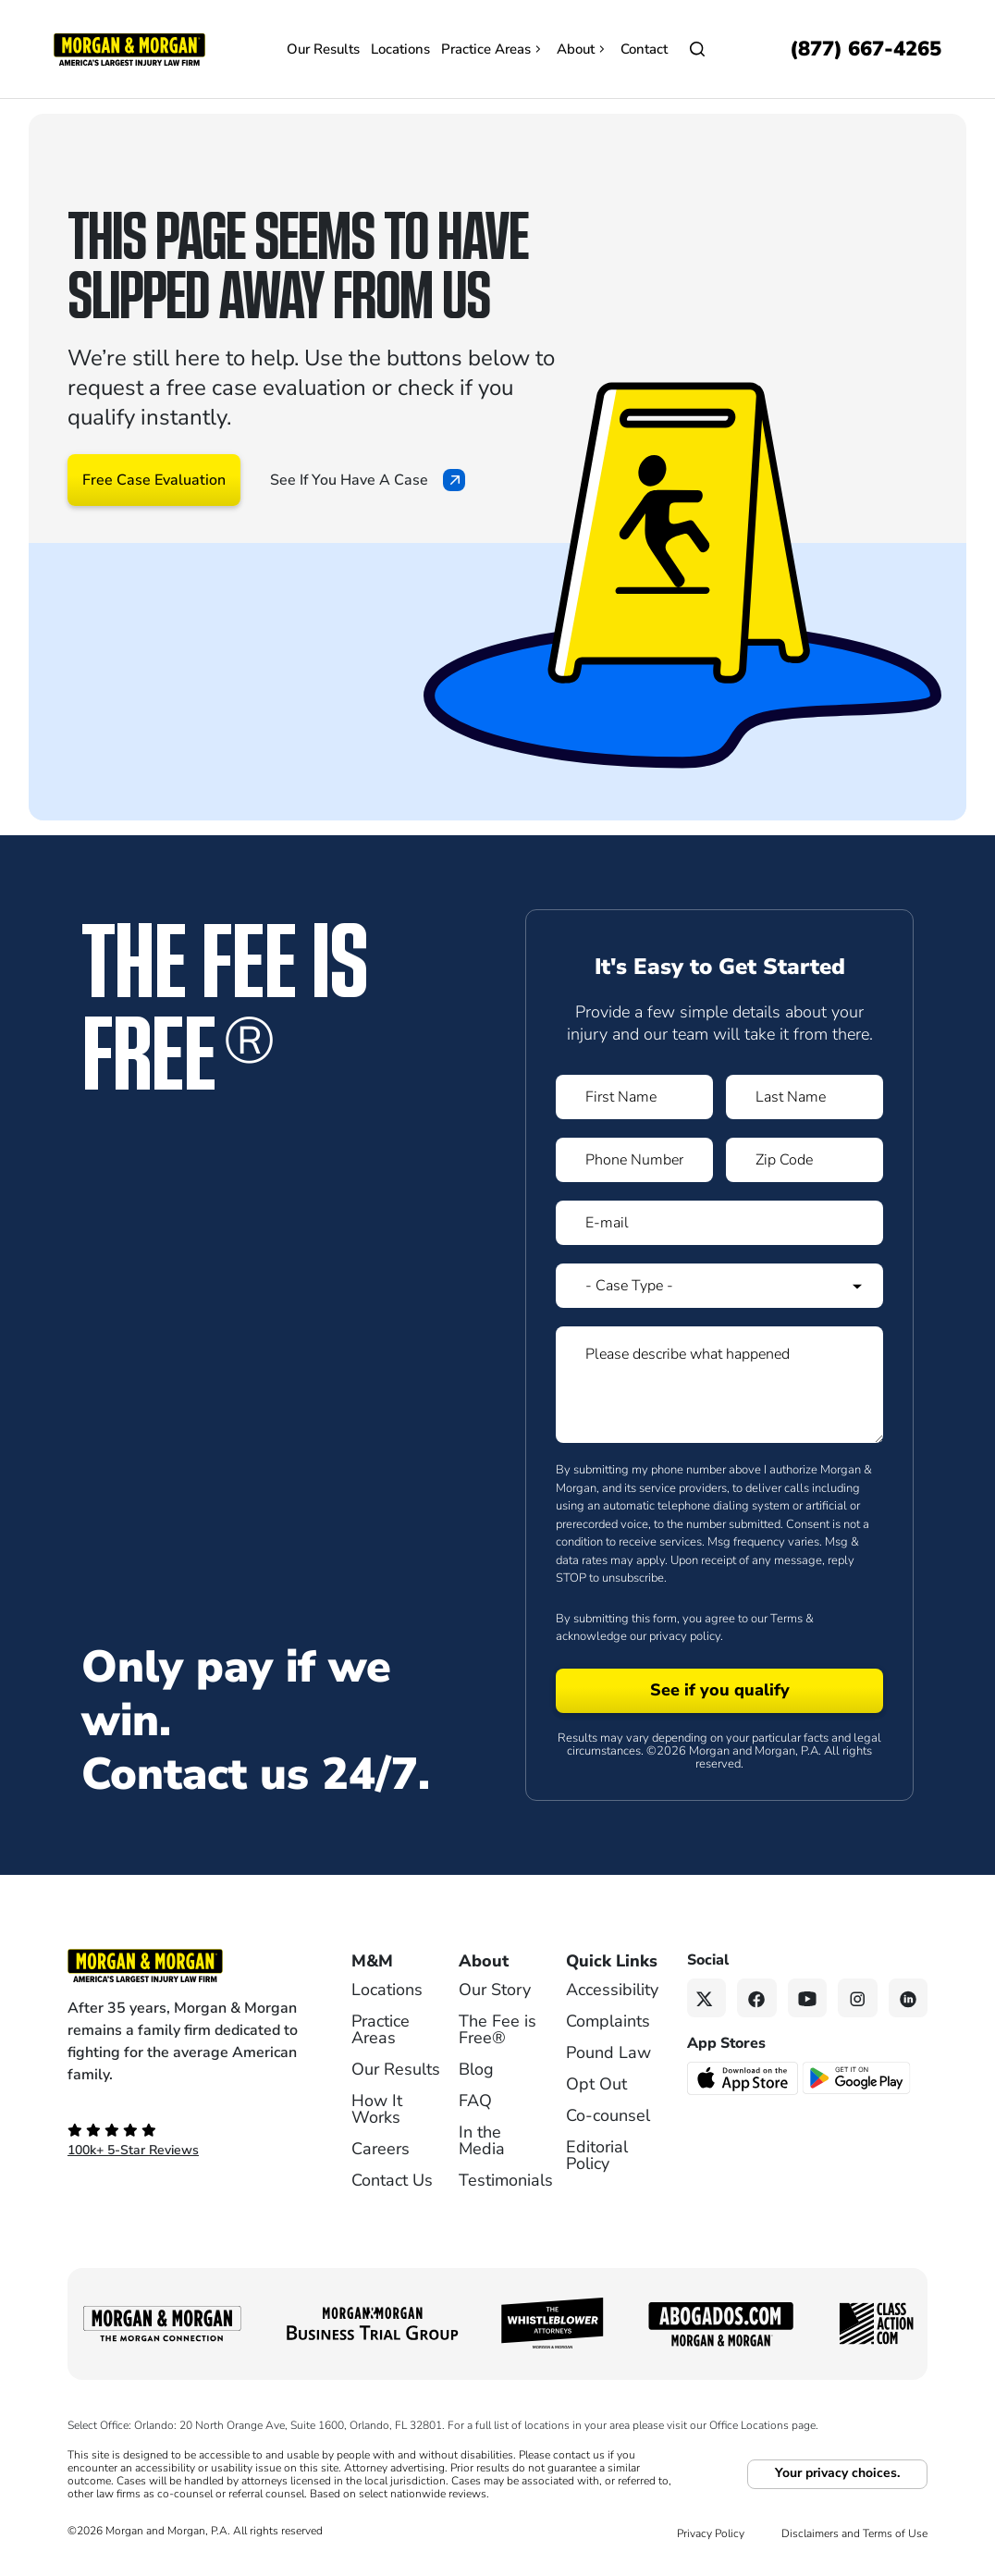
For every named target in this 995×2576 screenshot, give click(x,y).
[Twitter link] (707, 1998)
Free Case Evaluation (154, 480)
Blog (476, 2069)
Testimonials (506, 2180)
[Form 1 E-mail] (719, 1223)
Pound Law (608, 2052)
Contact (644, 49)
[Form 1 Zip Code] (804, 1160)
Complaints (608, 2021)
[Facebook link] (757, 1998)
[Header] (129, 48)
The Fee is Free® (497, 2029)
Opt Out (596, 2084)
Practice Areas (493, 49)
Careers (380, 2148)
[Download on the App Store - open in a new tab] (744, 2077)
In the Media (482, 2140)
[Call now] (865, 49)
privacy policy (684, 1636)
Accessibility (612, 1989)
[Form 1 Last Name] (804, 1097)
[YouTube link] (807, 1998)
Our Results (323, 49)
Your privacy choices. (837, 2473)
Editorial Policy (597, 2155)
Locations (400, 49)
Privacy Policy (710, 2533)
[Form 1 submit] (719, 1691)
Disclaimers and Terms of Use (854, 2533)
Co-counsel (608, 2115)
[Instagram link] (857, 1998)
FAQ (475, 2100)
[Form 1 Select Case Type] (719, 1285)
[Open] (697, 49)
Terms (786, 1618)
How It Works (376, 2109)
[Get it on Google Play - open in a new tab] (858, 2076)
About (583, 49)
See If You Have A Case (367, 480)
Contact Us (392, 2180)
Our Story (495, 1989)
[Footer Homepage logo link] (184, 1965)
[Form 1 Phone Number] (634, 1160)
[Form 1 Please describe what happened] (719, 1384)
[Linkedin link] (908, 1998)
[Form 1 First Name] (634, 1097)
